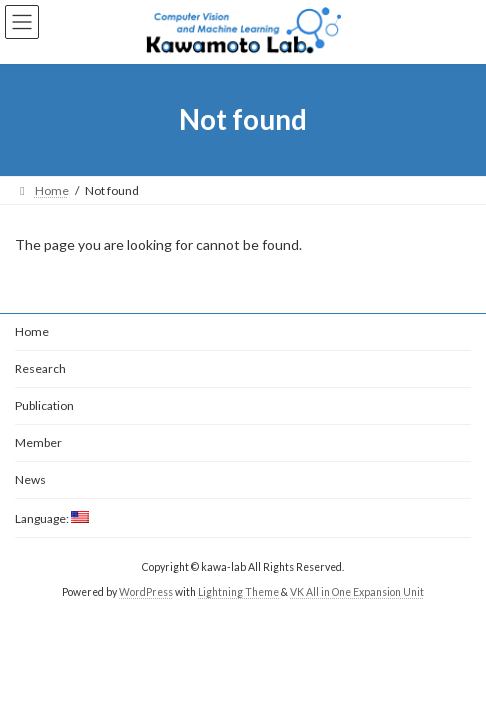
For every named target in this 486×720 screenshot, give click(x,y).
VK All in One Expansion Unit (357, 592)
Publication (44, 405)
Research (40, 368)
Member (38, 442)
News (30, 479)
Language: (52, 518)
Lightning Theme (238, 592)
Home (32, 331)
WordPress (146, 592)
